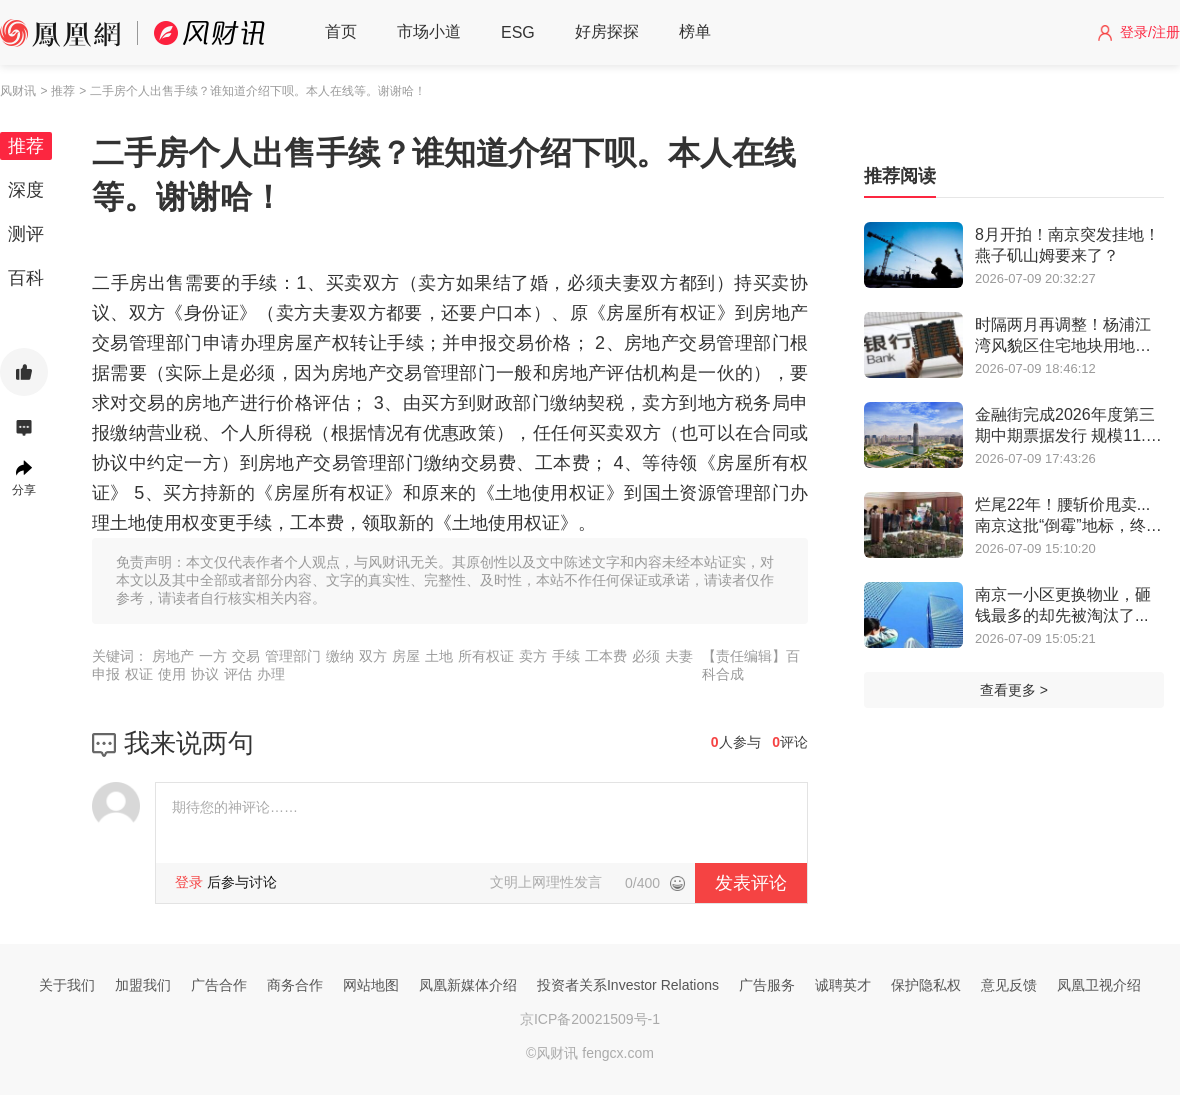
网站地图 (371, 985)
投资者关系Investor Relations (628, 985)
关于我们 (67, 985)
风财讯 (18, 91)
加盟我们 (143, 985)
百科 (26, 278)
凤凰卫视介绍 (1099, 985)
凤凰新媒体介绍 (468, 985)
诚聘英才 (843, 985)
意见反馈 (1009, 985)
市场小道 (429, 31)
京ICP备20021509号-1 (590, 1019)
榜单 (695, 31)
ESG (518, 32)
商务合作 (295, 985)
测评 (26, 234)
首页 (341, 31)
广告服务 (767, 985)
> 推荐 (57, 91)
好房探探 (607, 31)
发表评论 (751, 883)
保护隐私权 (926, 985)
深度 (26, 190)
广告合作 (219, 985)
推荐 (26, 146)
